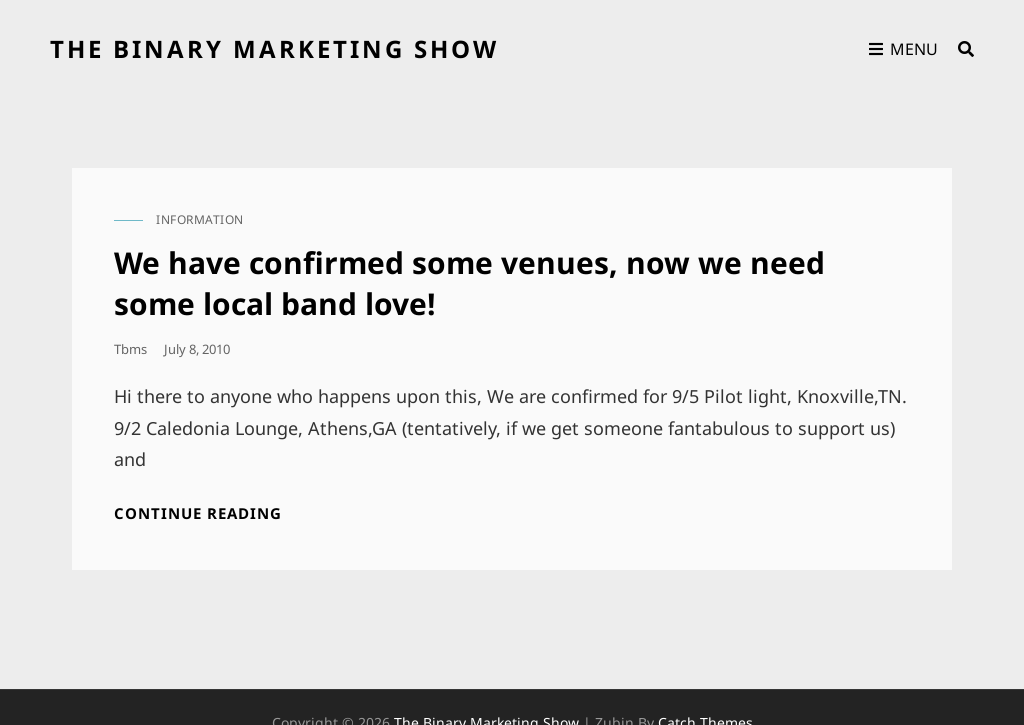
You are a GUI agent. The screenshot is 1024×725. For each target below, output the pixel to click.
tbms (130, 349)
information (200, 219)
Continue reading (198, 513)
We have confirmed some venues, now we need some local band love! (469, 283)
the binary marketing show (274, 48)
